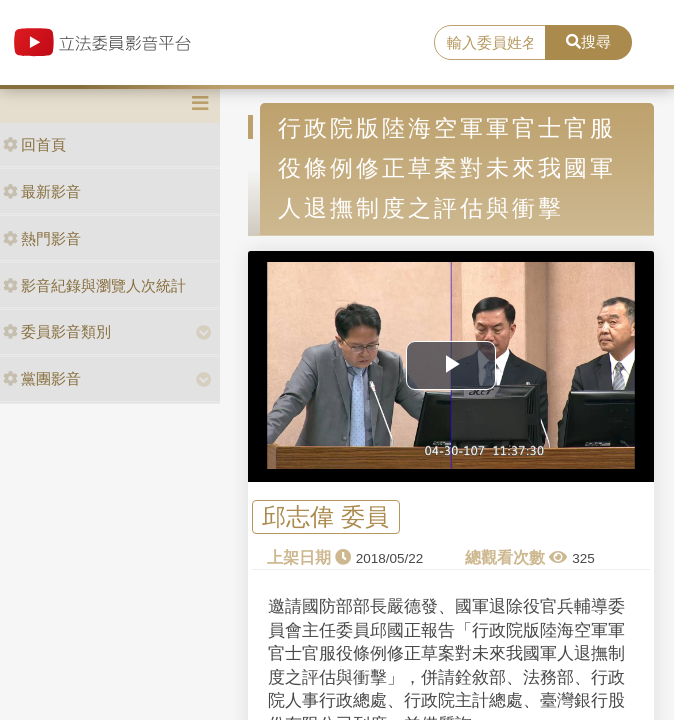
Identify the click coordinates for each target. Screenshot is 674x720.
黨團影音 (42, 378)
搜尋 (588, 41)
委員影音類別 (57, 331)
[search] (489, 43)
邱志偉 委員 (325, 517)
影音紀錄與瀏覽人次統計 (94, 285)
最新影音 (42, 191)
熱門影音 (42, 238)
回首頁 (34, 144)
